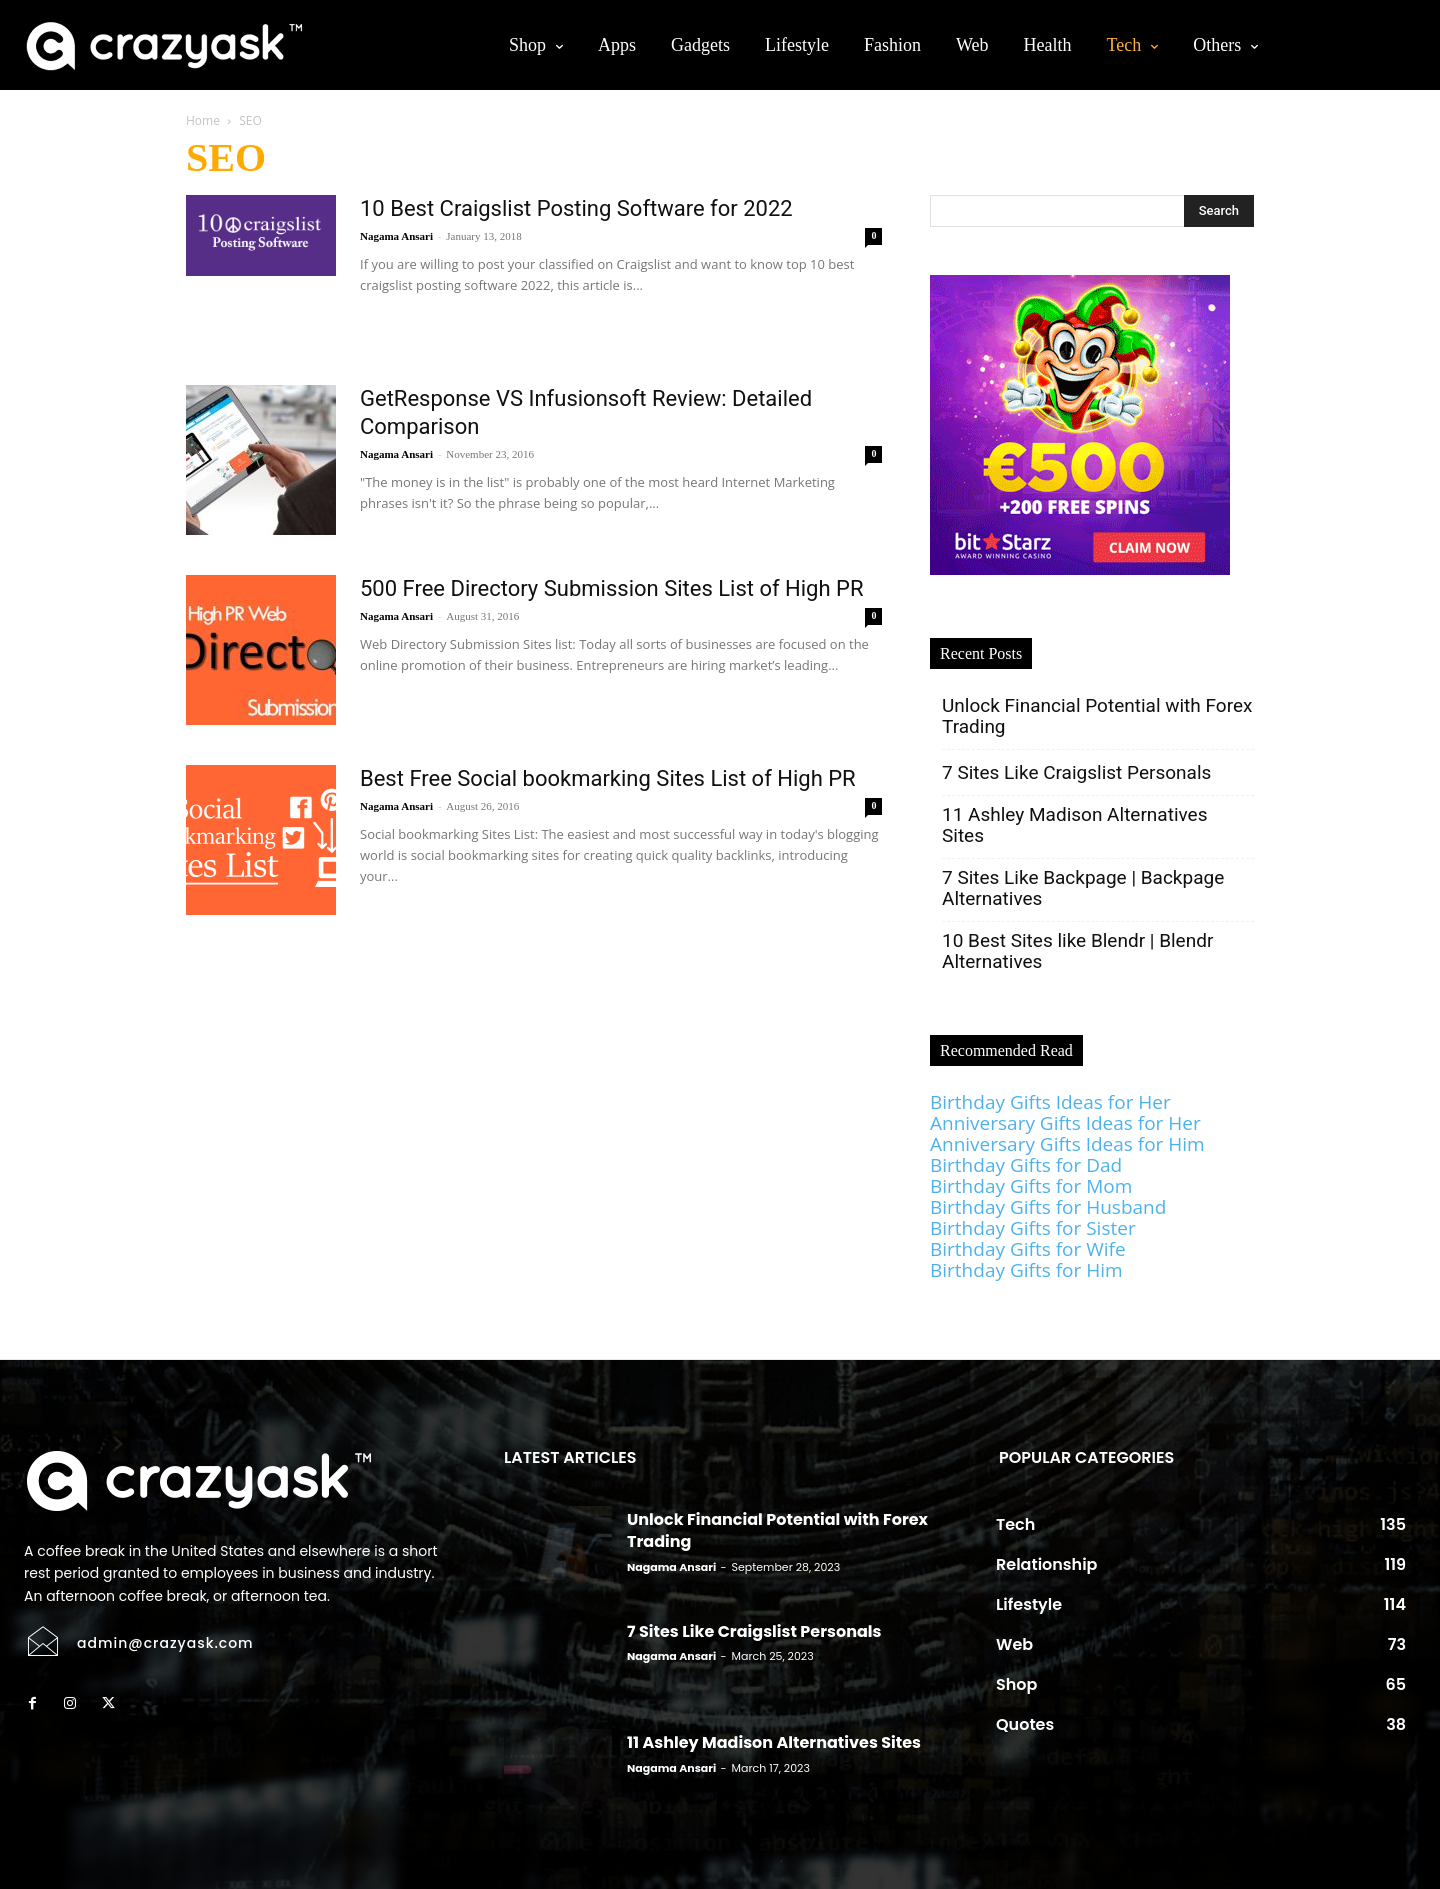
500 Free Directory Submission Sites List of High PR (612, 588)
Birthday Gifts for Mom (1031, 1186)
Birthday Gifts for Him (1026, 1270)
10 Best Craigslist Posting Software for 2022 (576, 208)
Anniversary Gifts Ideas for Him (1067, 1144)
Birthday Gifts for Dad (1026, 1165)
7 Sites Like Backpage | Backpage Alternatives (1083, 888)
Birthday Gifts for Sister (1033, 1228)
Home (203, 120)
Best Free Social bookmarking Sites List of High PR (608, 778)
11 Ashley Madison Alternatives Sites (1075, 825)
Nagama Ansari (396, 236)
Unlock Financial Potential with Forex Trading (1097, 716)
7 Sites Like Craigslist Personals (1079, 772)
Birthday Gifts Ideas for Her (1050, 1102)
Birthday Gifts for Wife (1028, 1249)
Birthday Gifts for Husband (1048, 1207)
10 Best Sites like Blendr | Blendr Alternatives (1077, 951)
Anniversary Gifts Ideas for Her (1065, 1123)
